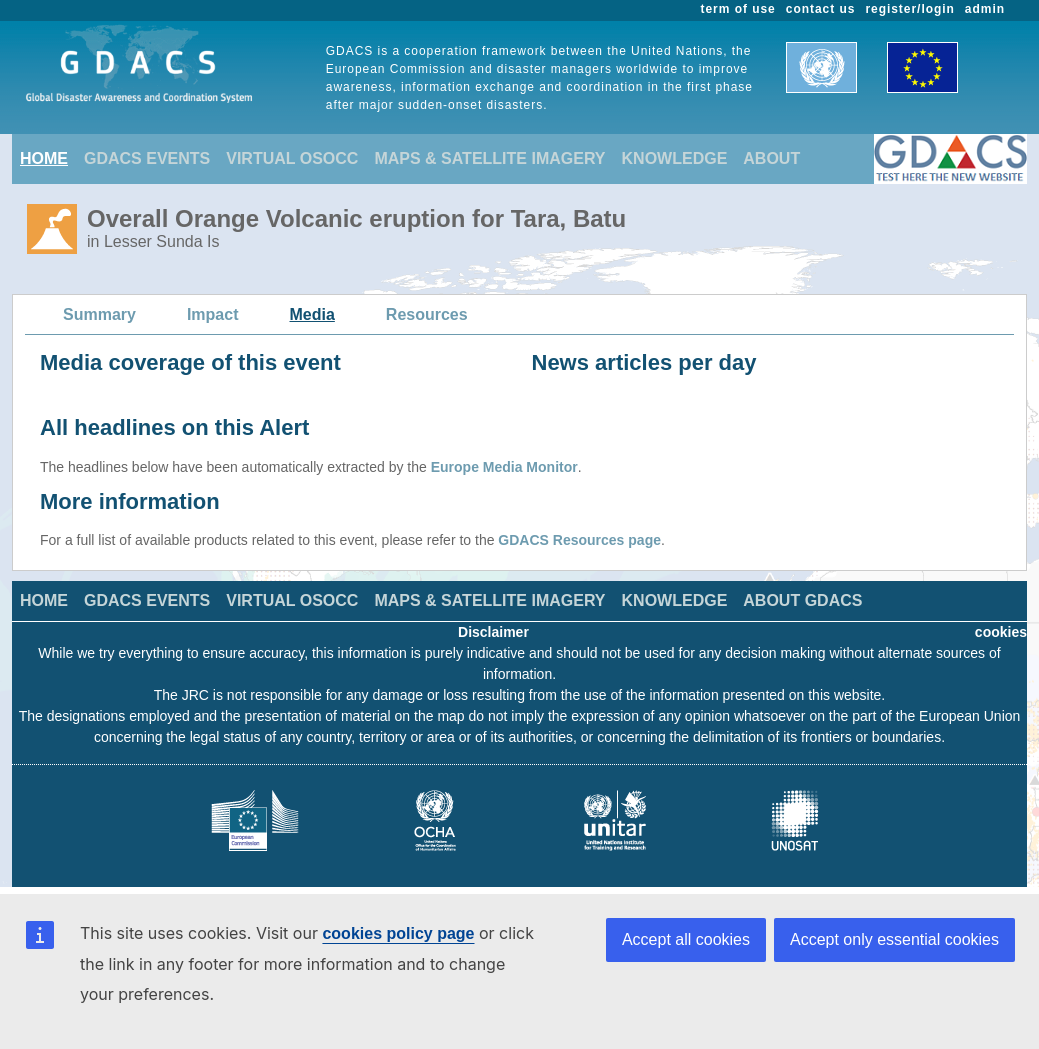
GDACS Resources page (579, 540)
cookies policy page (398, 933)
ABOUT (771, 158)
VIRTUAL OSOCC (292, 158)
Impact (213, 314)
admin (985, 9)
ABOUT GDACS (802, 600)
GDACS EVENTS (147, 158)
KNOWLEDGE (675, 158)
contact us (821, 9)
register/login (909, 9)
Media (312, 314)
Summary (99, 314)
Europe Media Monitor (504, 467)
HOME (44, 158)
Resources (427, 314)
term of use (738, 9)
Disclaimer (493, 632)
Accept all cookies (686, 939)
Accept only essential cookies (894, 939)
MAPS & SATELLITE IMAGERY (489, 158)
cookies (1001, 632)
